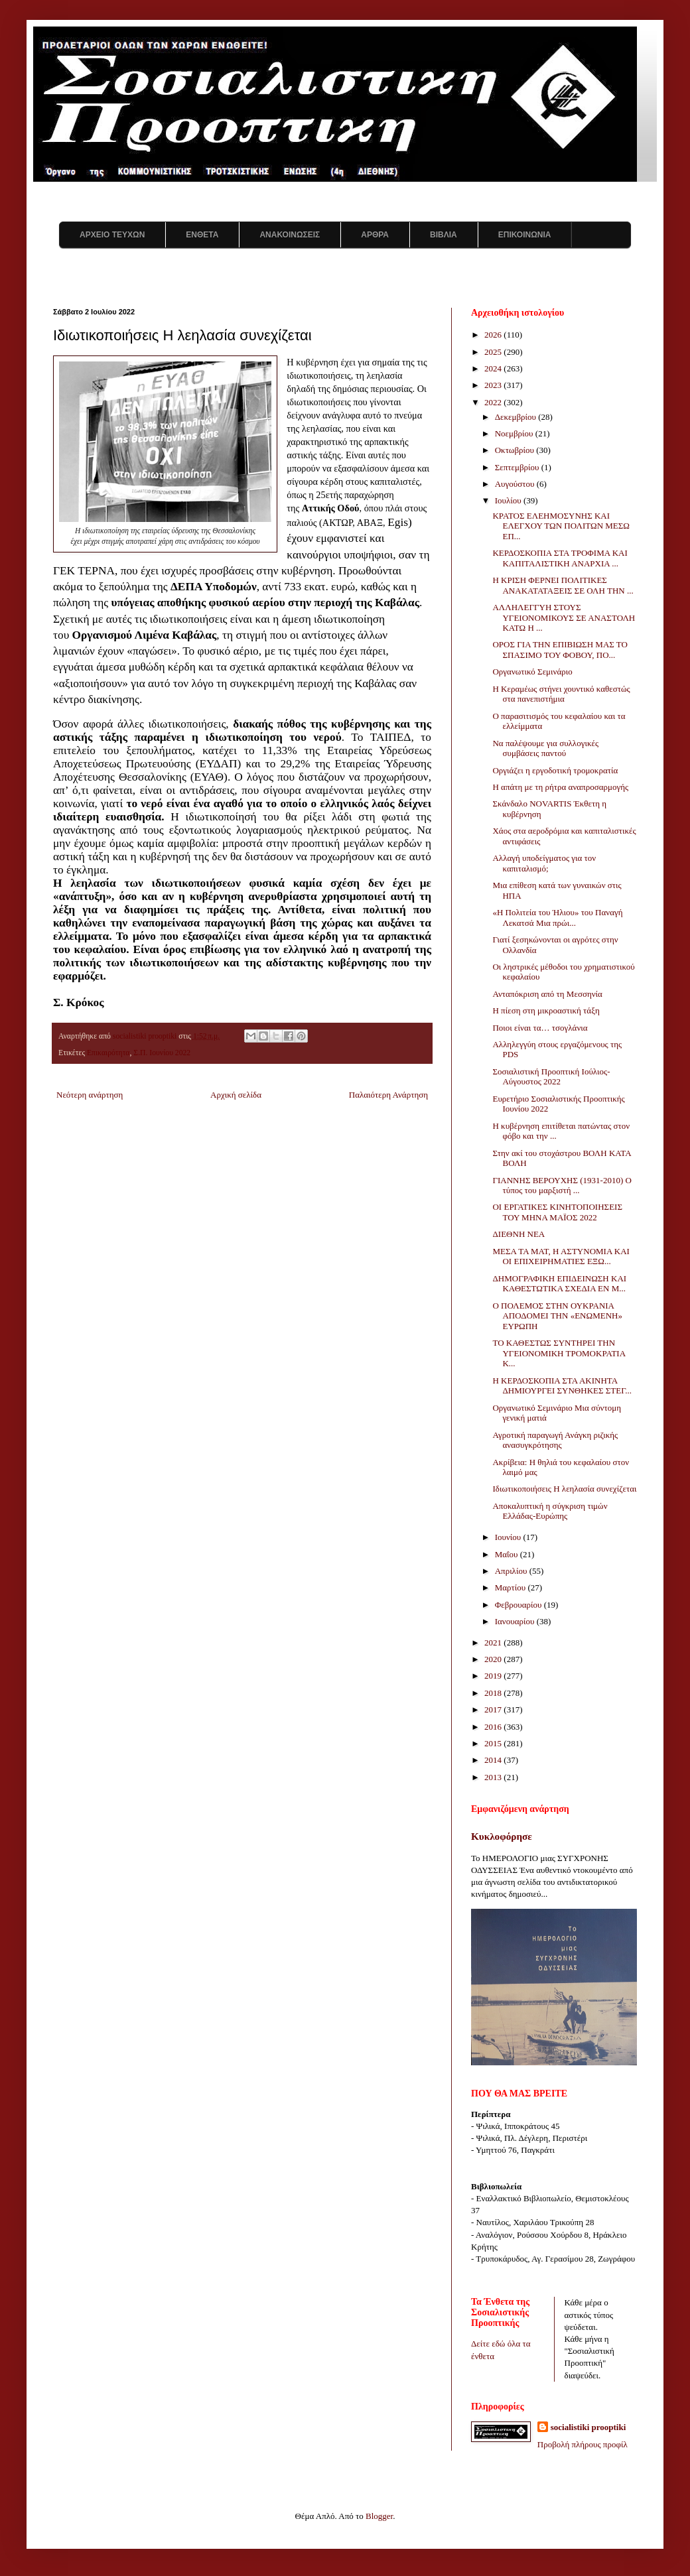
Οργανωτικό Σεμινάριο (532, 671)
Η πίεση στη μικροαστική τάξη (545, 1010)
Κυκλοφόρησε (501, 1836)
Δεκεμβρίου (517, 417)
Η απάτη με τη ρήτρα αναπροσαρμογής (560, 787)
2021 (494, 1642)
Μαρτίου (511, 1587)
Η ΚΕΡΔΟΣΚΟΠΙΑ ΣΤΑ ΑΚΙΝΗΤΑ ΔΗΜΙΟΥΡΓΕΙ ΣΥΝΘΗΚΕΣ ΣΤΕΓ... (561, 1386)
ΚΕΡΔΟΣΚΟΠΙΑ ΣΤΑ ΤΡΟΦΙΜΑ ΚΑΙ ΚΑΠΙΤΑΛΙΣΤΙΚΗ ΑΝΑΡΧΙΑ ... (559, 558)
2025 (494, 352)
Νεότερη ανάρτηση (89, 1095)
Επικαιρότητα (108, 1053)
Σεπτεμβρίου (518, 467)
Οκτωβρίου (516, 450)
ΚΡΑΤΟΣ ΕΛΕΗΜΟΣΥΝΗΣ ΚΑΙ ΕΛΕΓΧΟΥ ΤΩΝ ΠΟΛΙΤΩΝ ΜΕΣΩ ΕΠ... (561, 526)
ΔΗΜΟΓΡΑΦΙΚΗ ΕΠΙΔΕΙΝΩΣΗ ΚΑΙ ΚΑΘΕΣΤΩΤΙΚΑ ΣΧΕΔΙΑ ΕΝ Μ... (559, 1283)
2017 (494, 1709)
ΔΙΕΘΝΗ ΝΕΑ (518, 1234)
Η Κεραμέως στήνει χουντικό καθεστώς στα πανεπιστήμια (561, 694)
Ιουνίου (509, 1537)
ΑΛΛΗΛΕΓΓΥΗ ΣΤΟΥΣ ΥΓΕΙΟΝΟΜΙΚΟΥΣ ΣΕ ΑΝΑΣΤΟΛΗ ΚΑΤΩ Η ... (563, 617)
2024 (494, 368)
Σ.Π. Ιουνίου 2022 (161, 1053)
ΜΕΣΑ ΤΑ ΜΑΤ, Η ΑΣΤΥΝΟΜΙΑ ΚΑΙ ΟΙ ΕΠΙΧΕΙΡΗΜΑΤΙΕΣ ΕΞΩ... (560, 1256)
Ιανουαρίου (516, 1621)
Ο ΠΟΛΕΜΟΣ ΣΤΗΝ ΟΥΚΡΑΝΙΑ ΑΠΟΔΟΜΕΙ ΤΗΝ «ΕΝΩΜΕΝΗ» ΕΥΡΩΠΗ (557, 1316)
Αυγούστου (516, 484)
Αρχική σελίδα (235, 1095)
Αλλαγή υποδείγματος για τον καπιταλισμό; (544, 863)
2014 (494, 1760)
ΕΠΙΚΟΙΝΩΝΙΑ (524, 234)
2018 (494, 1693)
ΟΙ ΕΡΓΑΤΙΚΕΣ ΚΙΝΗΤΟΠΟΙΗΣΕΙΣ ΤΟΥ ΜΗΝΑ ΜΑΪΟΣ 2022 (557, 1212)
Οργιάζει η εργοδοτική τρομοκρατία (555, 770)
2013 (494, 1777)
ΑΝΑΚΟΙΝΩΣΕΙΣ (289, 234)
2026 (494, 335)
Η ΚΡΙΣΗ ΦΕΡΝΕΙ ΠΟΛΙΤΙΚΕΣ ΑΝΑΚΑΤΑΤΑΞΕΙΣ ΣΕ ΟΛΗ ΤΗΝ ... (562, 585)
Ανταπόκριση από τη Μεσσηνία (547, 994)
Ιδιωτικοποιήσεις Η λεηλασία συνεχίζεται (564, 1489)
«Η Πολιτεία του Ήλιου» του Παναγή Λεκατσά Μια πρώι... (557, 917)
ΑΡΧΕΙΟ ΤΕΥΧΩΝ (112, 234)
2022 (494, 402)
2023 (494, 385)
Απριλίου (512, 1571)
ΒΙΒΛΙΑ (443, 234)
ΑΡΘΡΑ (375, 234)
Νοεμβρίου (515, 433)
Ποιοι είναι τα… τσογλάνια (539, 1028)
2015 (494, 1743)
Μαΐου (507, 1554)
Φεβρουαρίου (519, 1605)
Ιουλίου (509, 500)
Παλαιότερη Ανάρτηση (388, 1095)
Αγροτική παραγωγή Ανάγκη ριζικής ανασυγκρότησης (555, 1440)
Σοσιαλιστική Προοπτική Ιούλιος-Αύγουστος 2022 (551, 1076)
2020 (494, 1659)
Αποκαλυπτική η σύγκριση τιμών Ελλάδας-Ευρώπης (549, 1511)
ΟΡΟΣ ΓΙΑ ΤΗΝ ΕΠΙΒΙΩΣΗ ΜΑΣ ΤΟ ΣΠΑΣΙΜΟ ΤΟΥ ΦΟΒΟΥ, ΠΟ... (559, 649)
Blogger (379, 2516)
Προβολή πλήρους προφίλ (582, 2444)
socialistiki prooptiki (588, 2427)
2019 (494, 1676)
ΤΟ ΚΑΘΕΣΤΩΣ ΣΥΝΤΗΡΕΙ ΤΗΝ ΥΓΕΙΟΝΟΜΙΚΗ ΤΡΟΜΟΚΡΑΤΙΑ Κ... (558, 1353)
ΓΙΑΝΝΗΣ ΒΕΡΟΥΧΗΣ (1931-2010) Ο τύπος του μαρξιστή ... (561, 1185)
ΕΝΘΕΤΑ (202, 234)
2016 (494, 1727)
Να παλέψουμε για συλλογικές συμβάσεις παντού (545, 748)
